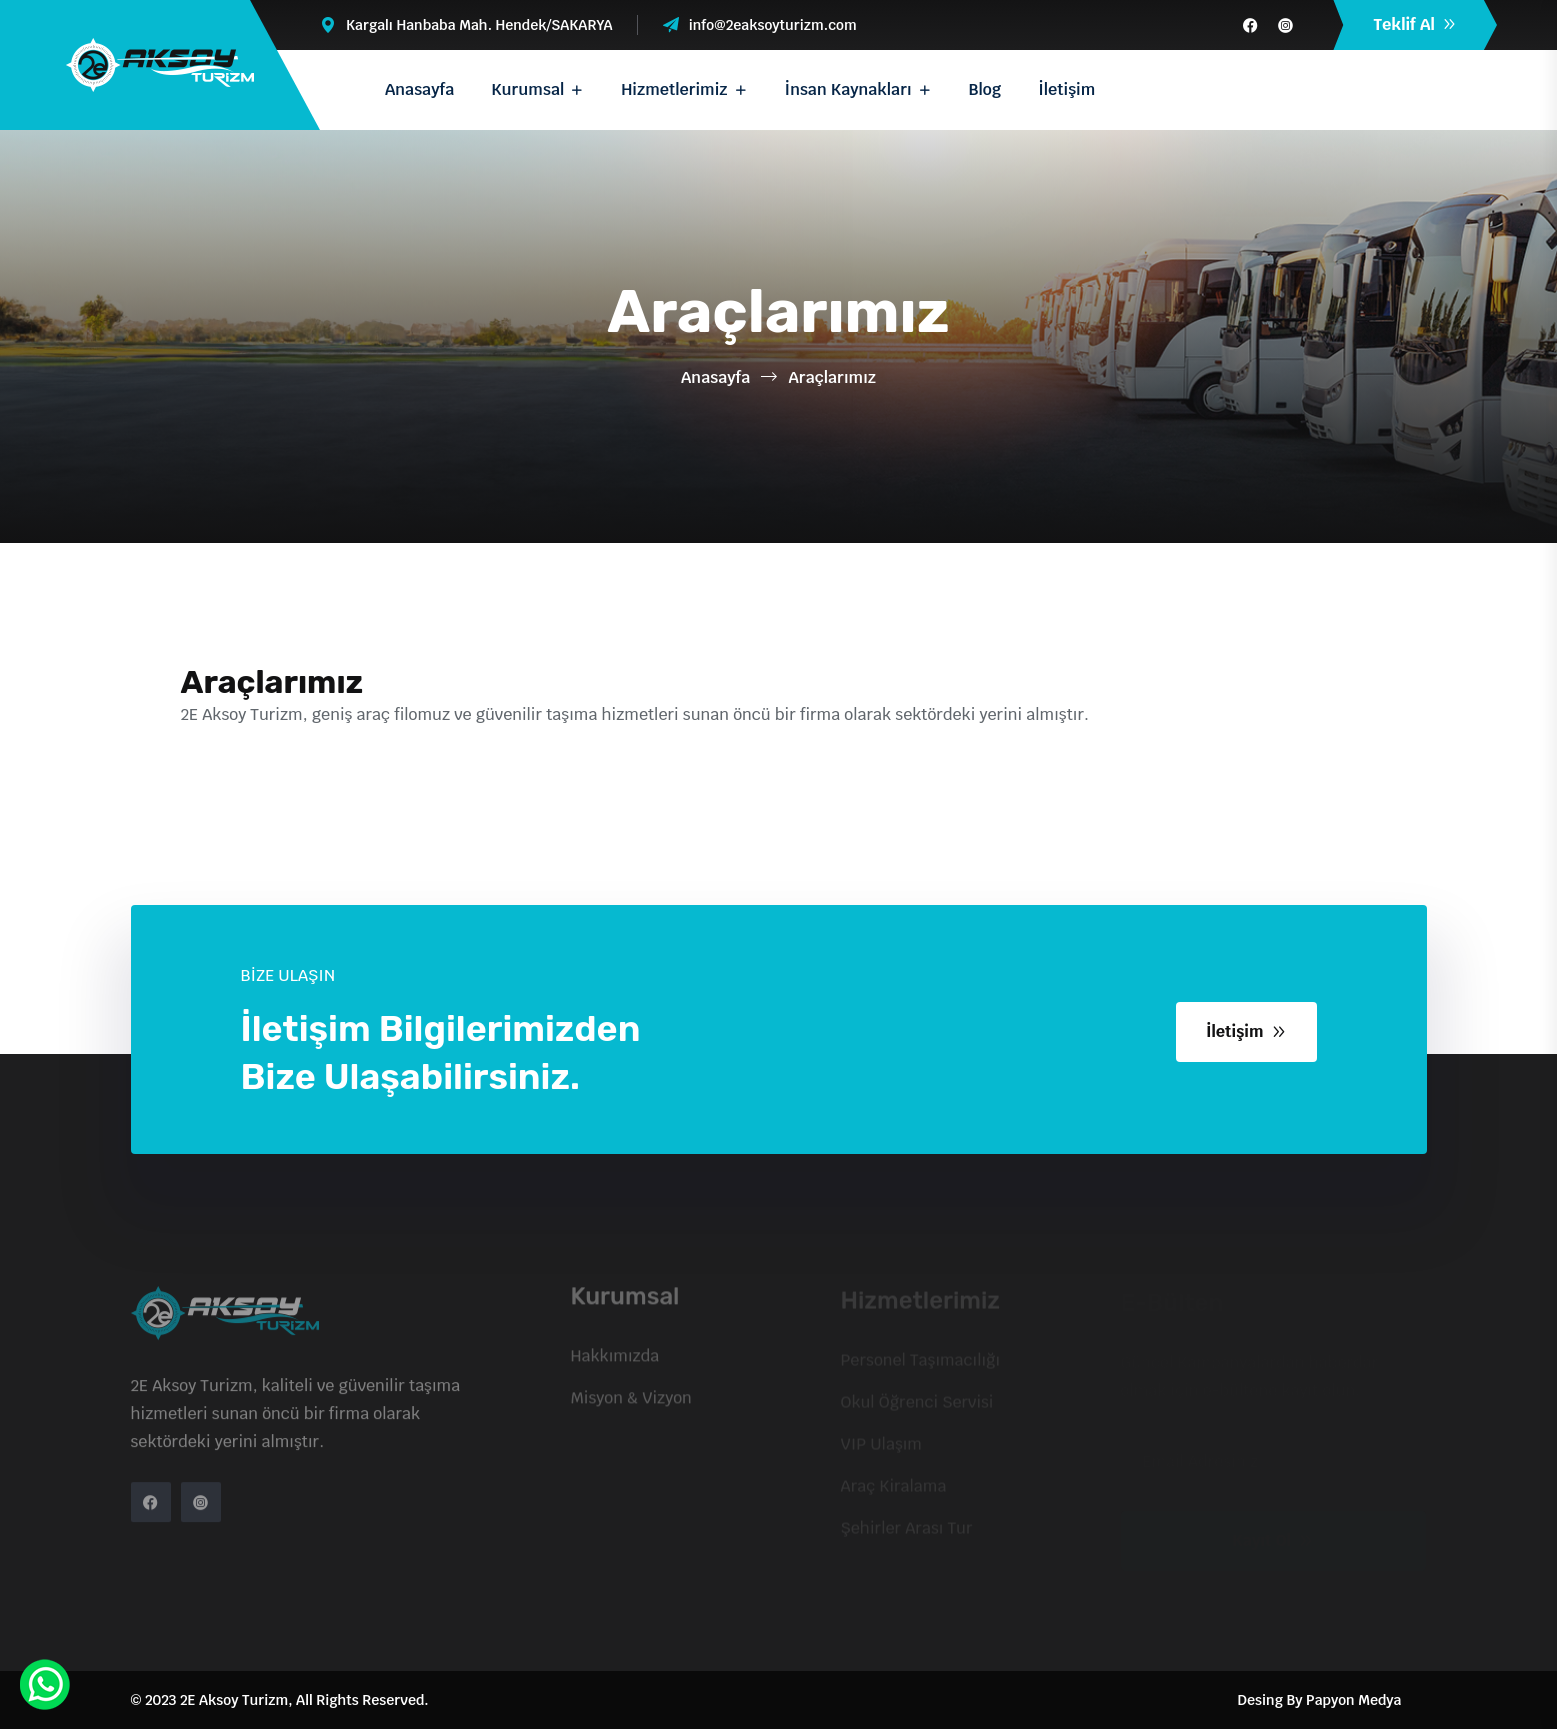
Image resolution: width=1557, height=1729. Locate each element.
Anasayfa (419, 89)
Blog (985, 89)
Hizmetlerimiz (674, 89)
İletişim (1066, 89)
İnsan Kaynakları (848, 89)
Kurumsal (527, 89)
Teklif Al (1415, 24)
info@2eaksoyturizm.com (773, 25)
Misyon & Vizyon (631, 1404)
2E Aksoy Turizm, (236, 1700)
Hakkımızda (615, 1362)
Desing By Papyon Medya (1320, 1700)
